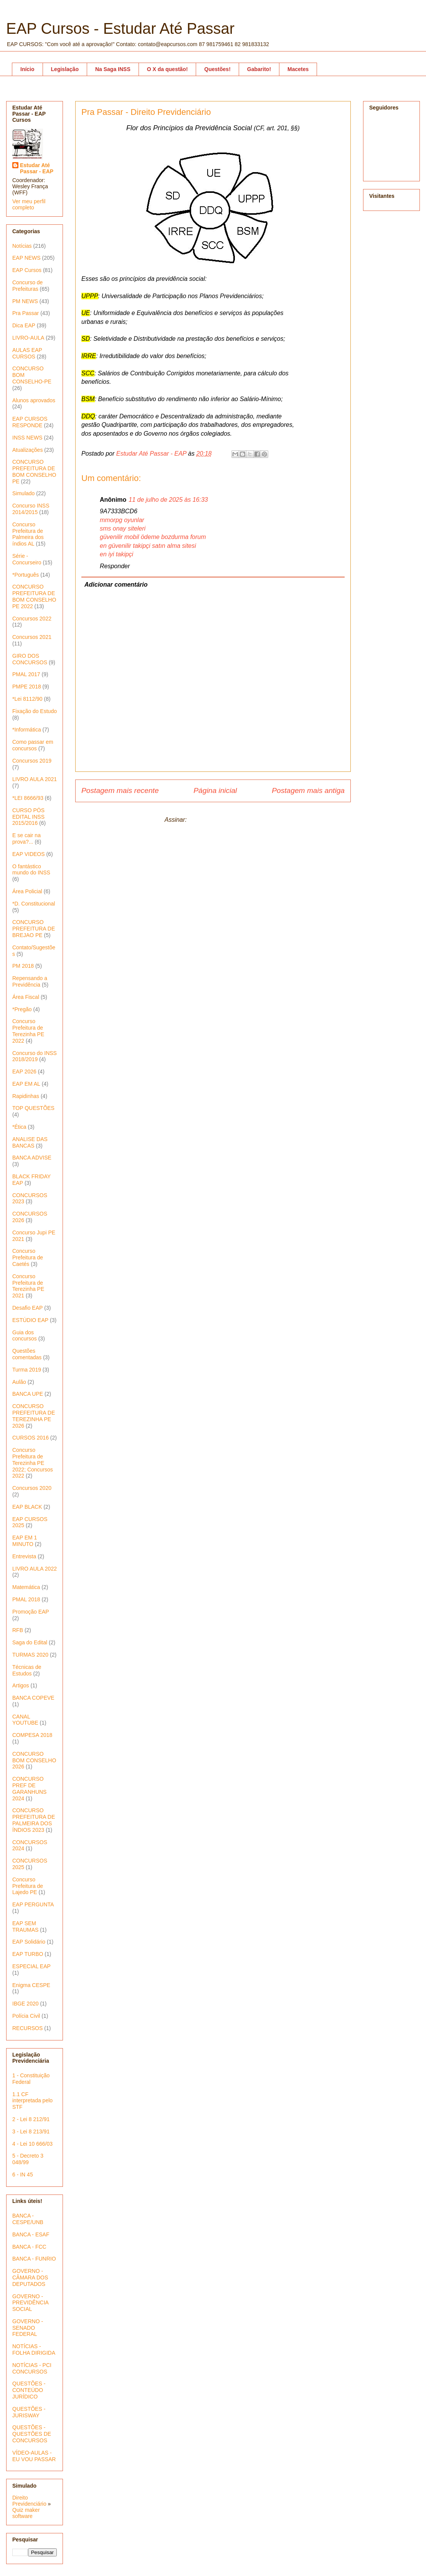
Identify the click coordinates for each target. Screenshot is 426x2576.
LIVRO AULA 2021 (34, 779)
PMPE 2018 (26, 686)
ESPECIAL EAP (31, 1966)
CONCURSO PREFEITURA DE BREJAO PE (33, 928)
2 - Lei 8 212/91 (31, 2119)
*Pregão (22, 1009)
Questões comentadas (26, 1354)
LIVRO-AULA (28, 338)
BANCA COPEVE (33, 1698)
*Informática (26, 730)
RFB (17, 1630)
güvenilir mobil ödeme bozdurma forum (153, 537)
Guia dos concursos (24, 1335)
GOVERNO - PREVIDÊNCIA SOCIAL (30, 2302)
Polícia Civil (26, 2016)
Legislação (65, 69)
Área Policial (27, 891)
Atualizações (27, 450)
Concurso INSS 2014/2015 (30, 509)
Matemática (26, 1587)
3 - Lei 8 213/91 (31, 2131)
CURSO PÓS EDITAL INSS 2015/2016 (28, 816)
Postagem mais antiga (308, 790)
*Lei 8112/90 (27, 699)
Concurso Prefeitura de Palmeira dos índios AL (28, 534)
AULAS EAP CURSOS (27, 353)
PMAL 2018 (26, 1599)
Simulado (23, 493)
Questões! (217, 69)
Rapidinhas (25, 1096)
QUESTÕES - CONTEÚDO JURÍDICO (28, 2390)
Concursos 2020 (31, 1488)
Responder (115, 566)
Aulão (19, 1382)
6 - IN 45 (22, 2174)
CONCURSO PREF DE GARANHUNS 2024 (29, 1788)
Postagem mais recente (120, 790)
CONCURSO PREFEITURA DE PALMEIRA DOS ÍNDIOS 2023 (33, 1820)
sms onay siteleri (122, 528)
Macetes (298, 69)
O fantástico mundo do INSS (31, 869)
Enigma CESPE (31, 1985)
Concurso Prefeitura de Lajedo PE (27, 1886)
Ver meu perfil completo (28, 204)
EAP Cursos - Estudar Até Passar (120, 28)
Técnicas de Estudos (26, 1670)
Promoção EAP (30, 1612)
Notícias (22, 246)
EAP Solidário (28, 1942)
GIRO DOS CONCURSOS (29, 659)
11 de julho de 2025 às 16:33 (168, 499)
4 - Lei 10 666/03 (32, 2144)
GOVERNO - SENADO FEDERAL (27, 2327)
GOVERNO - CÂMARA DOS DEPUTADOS (30, 2277)
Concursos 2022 (31, 618)
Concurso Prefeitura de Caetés (27, 1257)
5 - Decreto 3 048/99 (27, 2159)
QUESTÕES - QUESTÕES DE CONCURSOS (31, 2433)
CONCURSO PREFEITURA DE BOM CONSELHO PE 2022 (34, 596)
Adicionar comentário (115, 584)
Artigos (20, 1685)
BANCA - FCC (29, 2247)
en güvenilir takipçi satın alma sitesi (148, 545)
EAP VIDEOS (28, 854)
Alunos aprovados (33, 400)
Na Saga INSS (112, 69)
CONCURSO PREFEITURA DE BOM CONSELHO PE (34, 471)
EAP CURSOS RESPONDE (30, 422)
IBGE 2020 (25, 2003)
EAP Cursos (26, 270)
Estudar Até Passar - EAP (36, 168)
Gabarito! (259, 69)
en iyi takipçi (116, 554)
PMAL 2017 (26, 674)
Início (27, 69)
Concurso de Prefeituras (27, 285)
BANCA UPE (27, 1394)
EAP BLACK (27, 1507)
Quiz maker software (26, 2513)
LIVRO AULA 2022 (34, 1569)
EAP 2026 (24, 1071)
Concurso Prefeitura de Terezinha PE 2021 (28, 1286)
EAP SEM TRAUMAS (25, 1926)
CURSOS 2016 (30, 1438)
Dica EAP (23, 325)
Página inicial (215, 790)
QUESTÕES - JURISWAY (28, 2412)
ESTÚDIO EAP (30, 1320)
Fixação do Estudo (34, 711)
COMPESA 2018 (32, 1735)
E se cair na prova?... (26, 838)
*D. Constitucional (33, 904)
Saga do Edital (29, 1642)
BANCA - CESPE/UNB (27, 2219)
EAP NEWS (26, 258)
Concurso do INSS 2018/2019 (34, 1056)
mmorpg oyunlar (122, 520)
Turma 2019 (26, 1370)
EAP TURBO (27, 1954)
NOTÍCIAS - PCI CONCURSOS (31, 2368)
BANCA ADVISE (31, 1157)
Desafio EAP (27, 1308)
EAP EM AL (26, 1084)
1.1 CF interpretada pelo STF (32, 2100)
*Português (25, 575)
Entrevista (24, 1556)
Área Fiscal (25, 997)
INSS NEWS (27, 438)
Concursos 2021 (31, 637)
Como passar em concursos (32, 745)
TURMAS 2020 (30, 1655)
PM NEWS (25, 301)
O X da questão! (167, 69)
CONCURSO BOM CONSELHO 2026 (34, 1760)
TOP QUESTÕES (33, 1108)
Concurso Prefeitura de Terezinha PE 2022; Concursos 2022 (32, 1463)
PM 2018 (23, 966)
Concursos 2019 (31, 761)
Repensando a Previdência (29, 981)
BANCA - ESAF (30, 2234)
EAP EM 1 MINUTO (24, 1540)
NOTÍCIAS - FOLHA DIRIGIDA (33, 2349)
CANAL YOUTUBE (25, 1719)
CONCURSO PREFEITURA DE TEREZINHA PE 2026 (33, 1415)
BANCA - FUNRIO (34, 2259)
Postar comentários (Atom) (224, 819)
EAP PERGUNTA (33, 1904)
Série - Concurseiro (26, 559)
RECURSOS (27, 2028)
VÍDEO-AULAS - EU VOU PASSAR (34, 2456)
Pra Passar (25, 313)
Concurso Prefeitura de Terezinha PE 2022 (28, 1030)
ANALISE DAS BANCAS (30, 1142)
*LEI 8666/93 (27, 798)
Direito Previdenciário (29, 2501)
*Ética (19, 1127)
